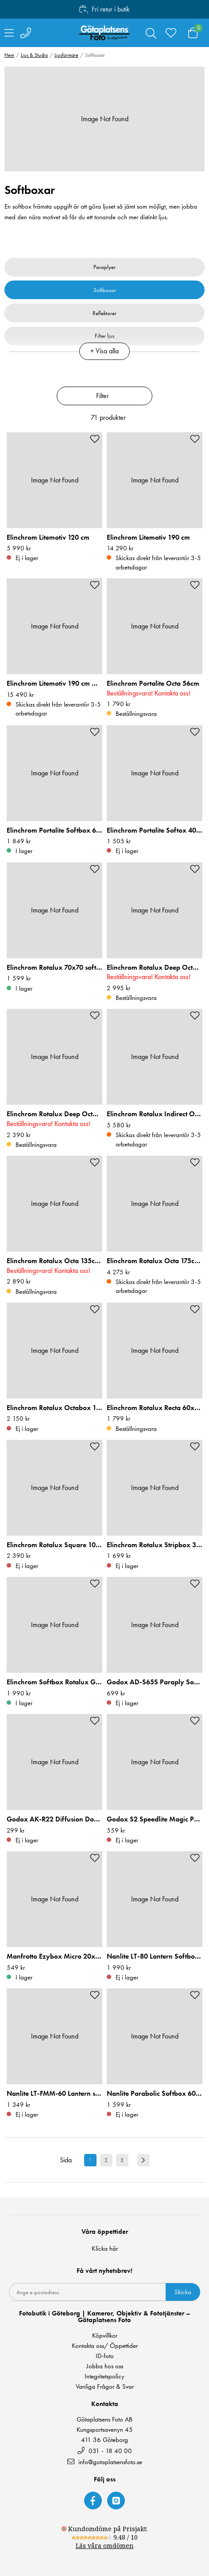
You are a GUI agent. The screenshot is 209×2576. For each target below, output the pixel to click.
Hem (9, 55)
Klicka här (105, 2248)
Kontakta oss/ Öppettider (105, 2346)
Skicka (182, 2292)
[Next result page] (143, 2160)
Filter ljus (105, 336)
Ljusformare (66, 55)
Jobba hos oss (104, 2366)
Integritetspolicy (104, 2376)
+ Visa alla (104, 351)
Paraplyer (104, 267)
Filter (102, 395)
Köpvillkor (104, 2335)
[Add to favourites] (95, 439)
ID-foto (105, 2356)
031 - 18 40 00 (104, 2450)
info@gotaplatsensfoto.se (104, 2461)
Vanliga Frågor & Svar (105, 2386)
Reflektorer (104, 313)
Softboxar (104, 290)
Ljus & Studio (34, 55)
